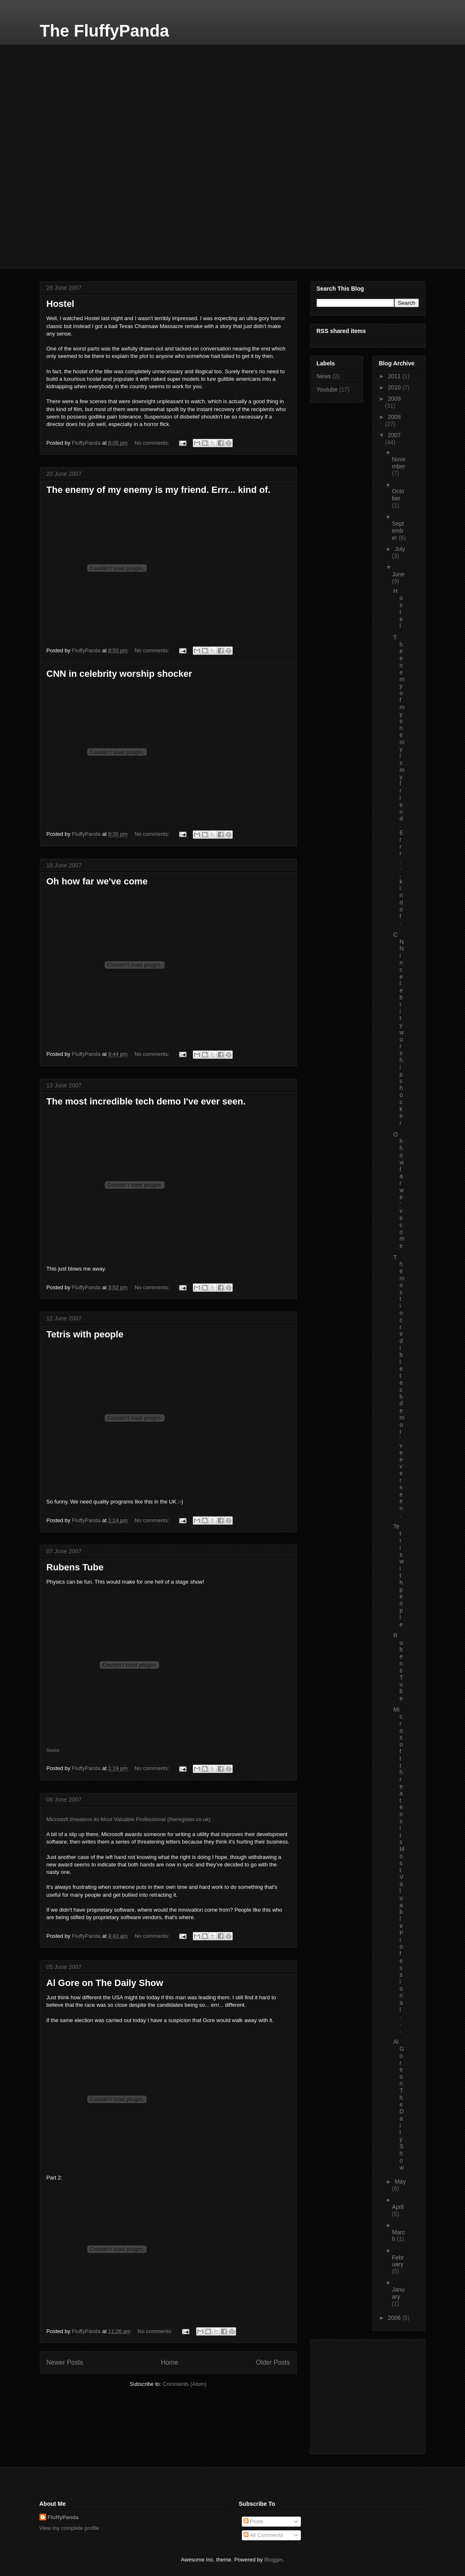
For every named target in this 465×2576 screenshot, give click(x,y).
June (398, 574)
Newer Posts (65, 2362)
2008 (394, 417)
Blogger (273, 2559)
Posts (253, 2521)
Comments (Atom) (185, 2384)
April (397, 2207)
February (398, 2261)
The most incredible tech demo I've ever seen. (146, 1101)
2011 (395, 376)
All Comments (263, 2535)
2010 (395, 387)
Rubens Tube (75, 1567)
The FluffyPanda (104, 31)
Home (169, 2362)
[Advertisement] (102, 96)
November (399, 463)
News (324, 376)
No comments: (153, 443)
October (398, 495)
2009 (394, 398)
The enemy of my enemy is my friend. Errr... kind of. (159, 490)
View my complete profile (69, 2528)
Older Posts (273, 2362)
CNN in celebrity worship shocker (119, 673)
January (398, 2293)
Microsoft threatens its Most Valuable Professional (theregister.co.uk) (129, 1819)
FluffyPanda (63, 2517)
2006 (395, 2317)
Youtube (327, 389)
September (398, 530)
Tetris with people (85, 1334)
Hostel (60, 304)
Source (53, 1750)
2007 (394, 435)
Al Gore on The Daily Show (105, 1983)
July (400, 549)
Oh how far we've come (97, 881)
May (400, 2181)
